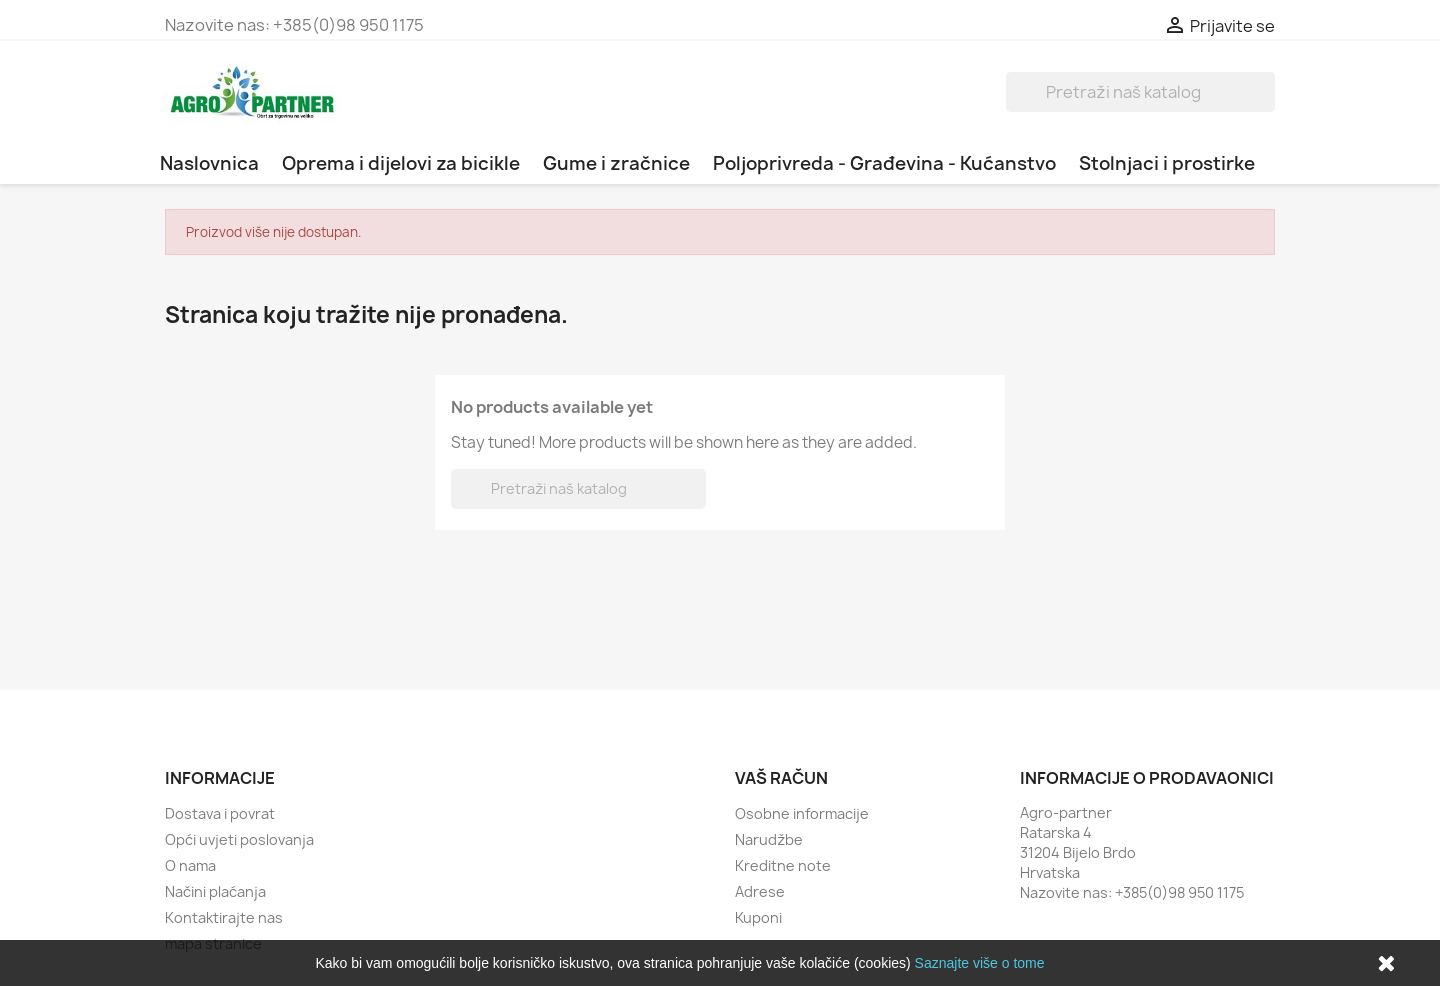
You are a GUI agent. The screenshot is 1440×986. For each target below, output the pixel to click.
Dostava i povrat (220, 813)
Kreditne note (783, 865)
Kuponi (758, 917)
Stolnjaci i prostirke (1167, 163)
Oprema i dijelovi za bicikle (401, 163)
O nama (190, 865)
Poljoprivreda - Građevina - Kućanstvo (884, 163)
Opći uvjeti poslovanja (239, 839)
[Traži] (1140, 92)
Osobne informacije (802, 813)
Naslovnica (209, 163)
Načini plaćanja (215, 891)
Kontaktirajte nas (224, 917)
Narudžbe (769, 839)
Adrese (760, 891)
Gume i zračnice (616, 163)
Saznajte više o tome (980, 963)
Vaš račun (781, 778)
